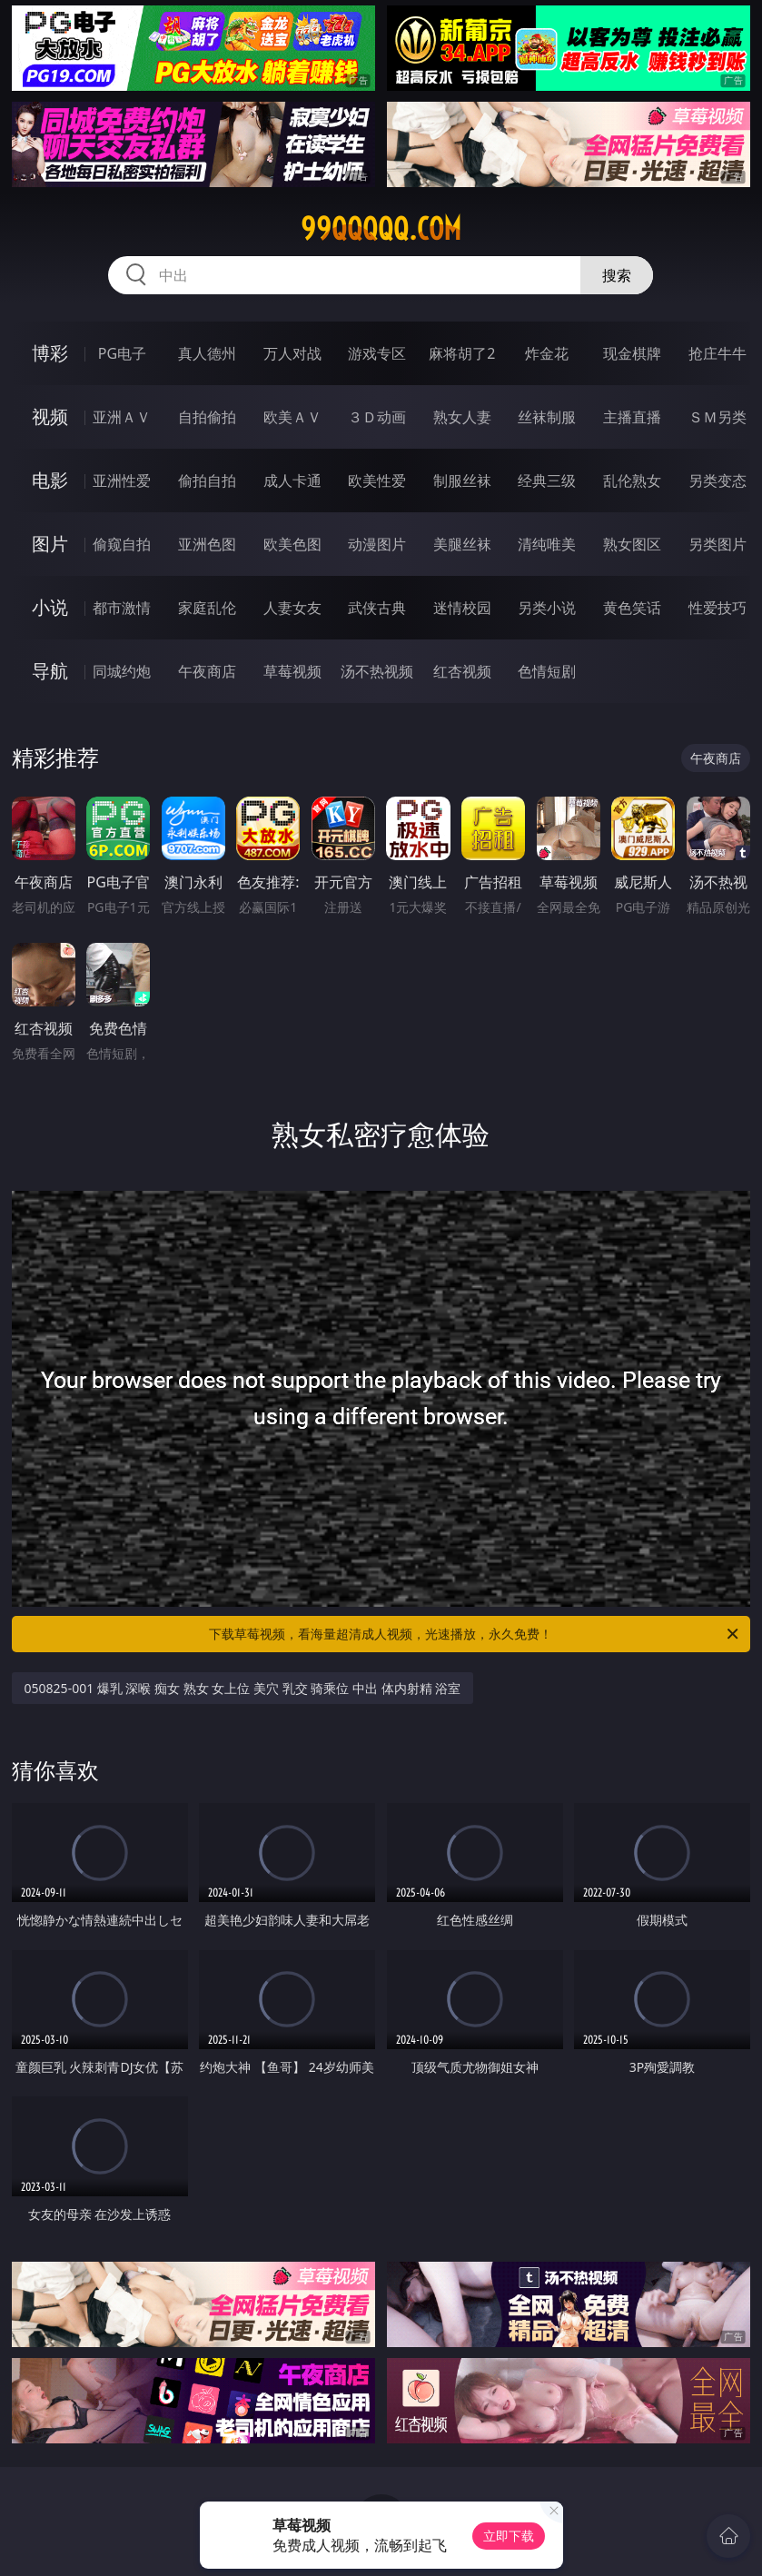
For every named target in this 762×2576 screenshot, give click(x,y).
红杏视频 (462, 671)
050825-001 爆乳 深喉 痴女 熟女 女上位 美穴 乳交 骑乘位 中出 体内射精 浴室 (243, 1688)
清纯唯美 (547, 544)
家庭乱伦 (207, 608)
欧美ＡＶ (292, 417)
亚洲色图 (207, 544)
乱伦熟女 (632, 480)
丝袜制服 (547, 417)
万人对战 (292, 353)
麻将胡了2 (462, 353)
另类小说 (547, 608)
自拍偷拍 (207, 417)
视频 (50, 416)
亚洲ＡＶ (122, 417)
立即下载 (508, 2535)
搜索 (616, 275)
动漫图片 (377, 544)
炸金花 (547, 353)
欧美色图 (292, 544)
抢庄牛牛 (717, 353)
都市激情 (122, 608)
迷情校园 (462, 608)
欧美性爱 (377, 480)
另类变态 (717, 480)
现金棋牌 (632, 353)
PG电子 (122, 353)
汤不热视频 (377, 671)
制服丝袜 (462, 480)
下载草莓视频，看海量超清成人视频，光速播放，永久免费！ (475, 1634)
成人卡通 (292, 480)
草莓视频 (292, 671)
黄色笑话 (632, 608)
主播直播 (632, 417)
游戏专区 (377, 353)
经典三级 (547, 480)
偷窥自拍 (122, 544)
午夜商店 (207, 671)
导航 (50, 671)
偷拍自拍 (207, 480)
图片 (50, 543)
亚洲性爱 (122, 480)
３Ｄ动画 (377, 417)
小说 (50, 607)
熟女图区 (632, 544)
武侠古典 (377, 608)
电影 (50, 480)
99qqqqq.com (381, 229)
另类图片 (717, 544)
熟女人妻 (462, 417)
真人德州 (207, 353)
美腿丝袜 (462, 544)
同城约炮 (122, 671)
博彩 (50, 353)
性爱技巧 (717, 608)
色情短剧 (547, 671)
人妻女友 (292, 608)
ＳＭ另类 (717, 417)
